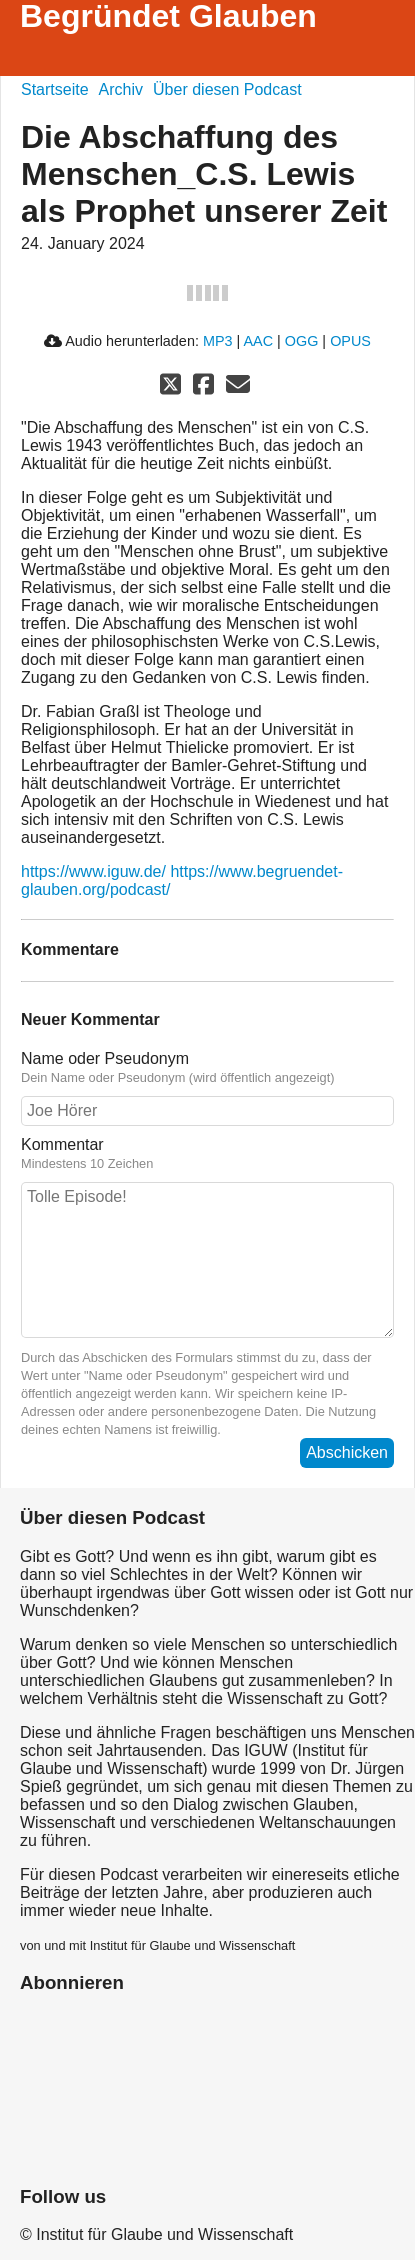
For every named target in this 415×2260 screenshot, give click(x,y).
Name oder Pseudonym (207, 1068)
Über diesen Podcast (227, 89)
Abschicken (347, 1452)
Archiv (121, 89)
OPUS (350, 341)
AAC (258, 341)
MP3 (218, 341)
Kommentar (207, 1154)
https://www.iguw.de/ (93, 871)
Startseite (55, 89)
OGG (302, 341)
